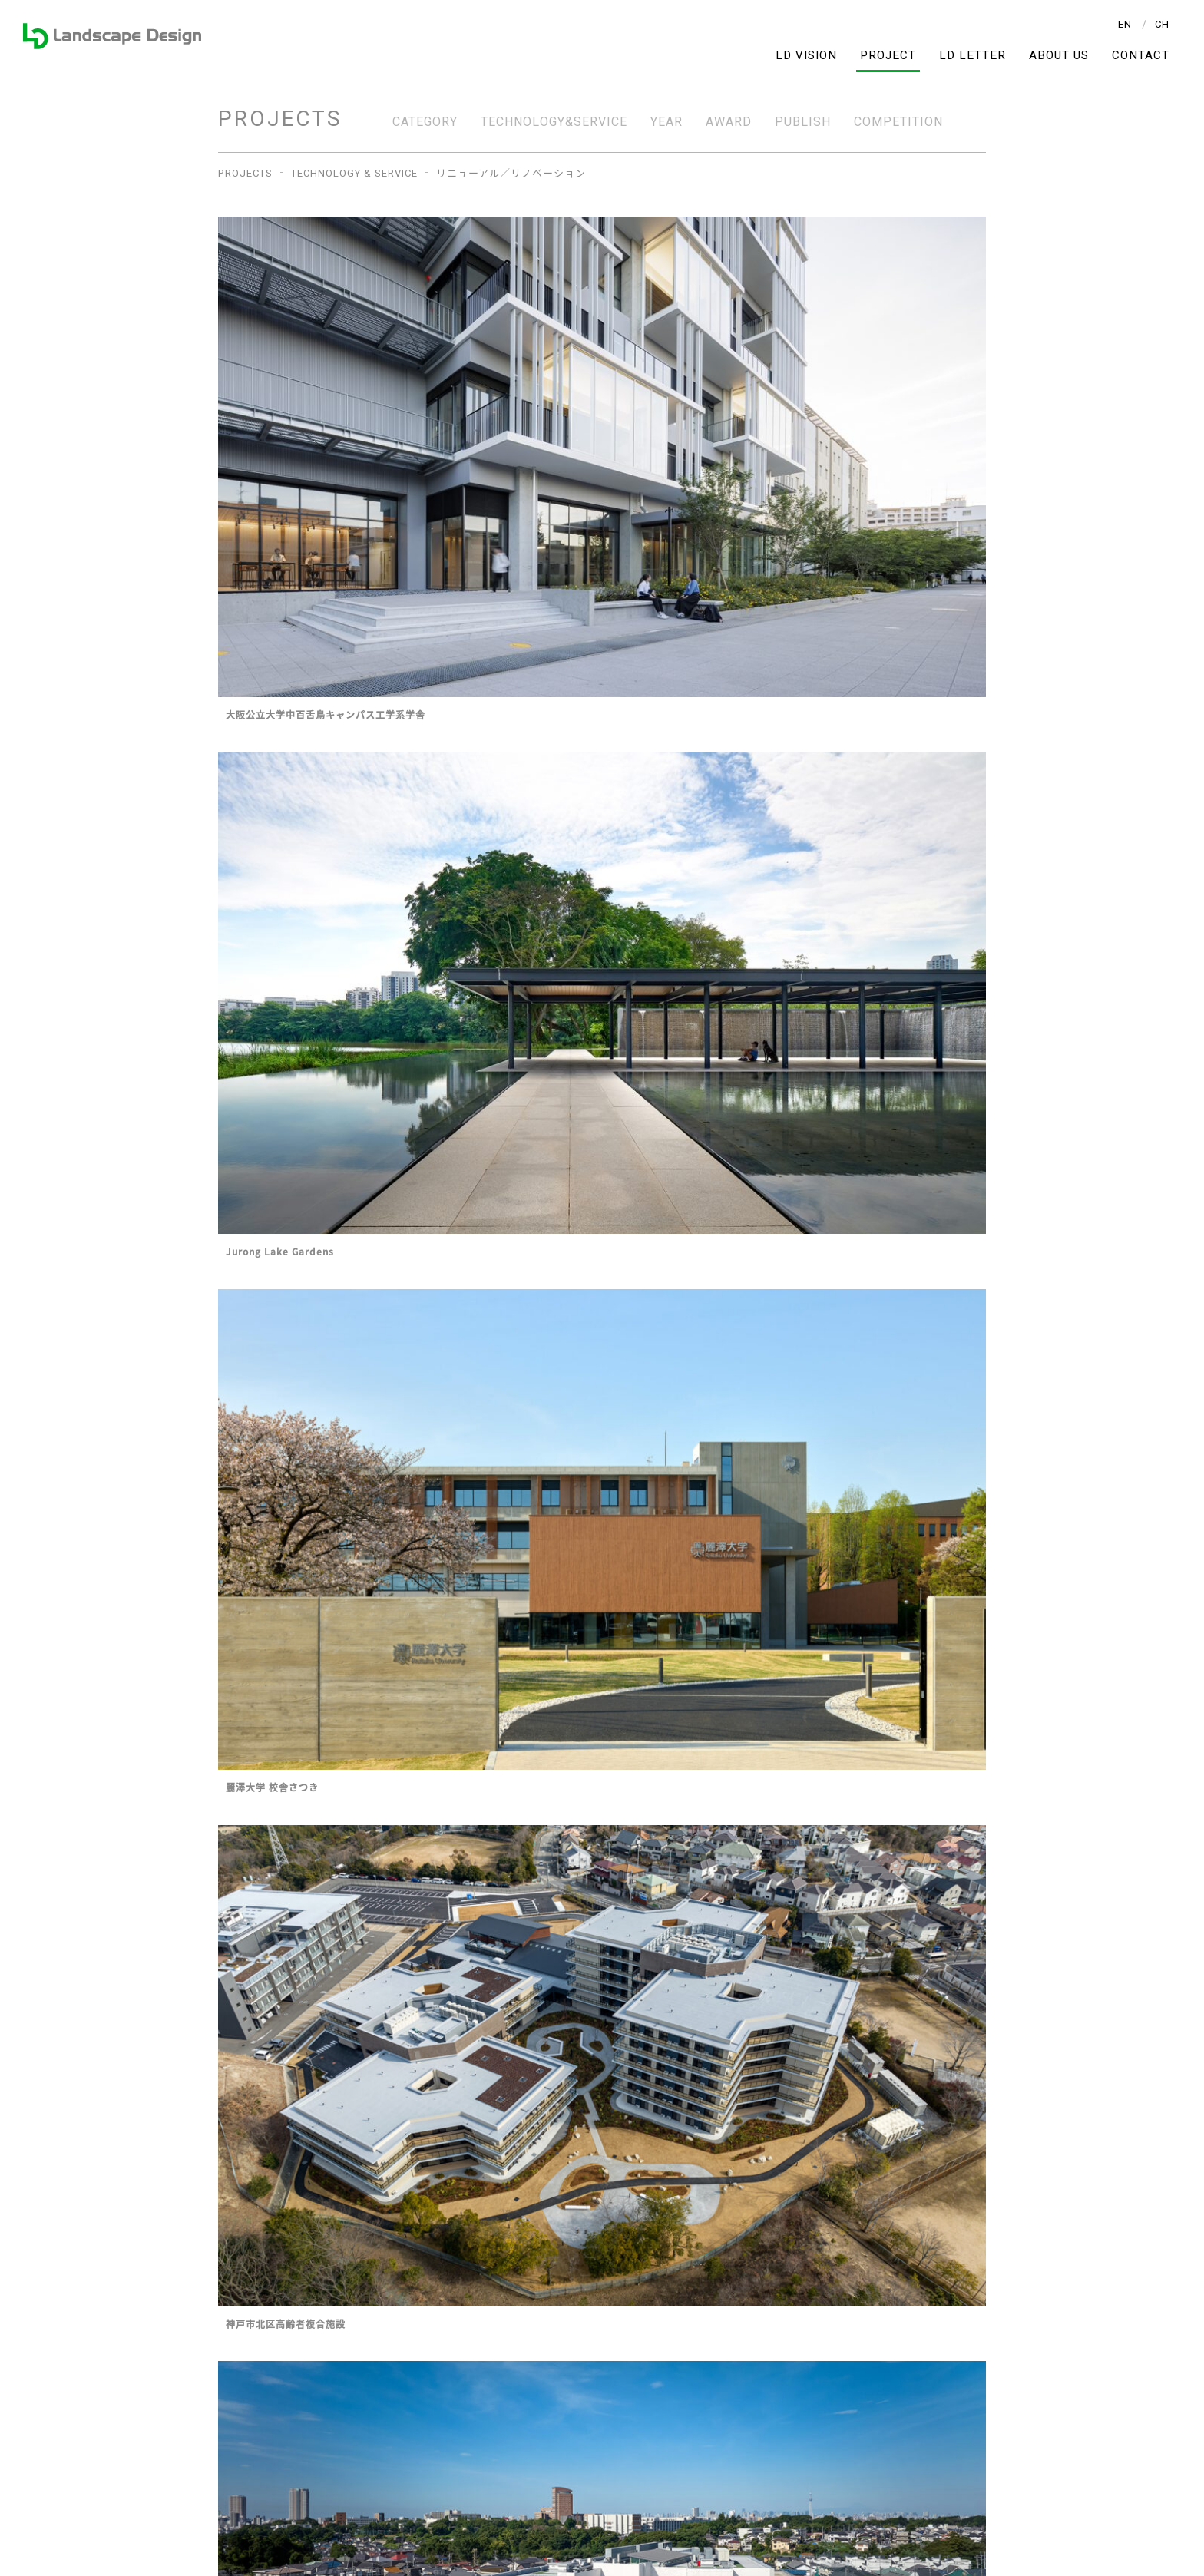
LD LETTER (972, 55)
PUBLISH (803, 122)
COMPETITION (898, 122)
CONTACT (1140, 55)
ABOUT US (1059, 55)
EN (1125, 24)
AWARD (729, 122)
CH (1162, 24)
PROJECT (888, 55)
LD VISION (806, 55)
